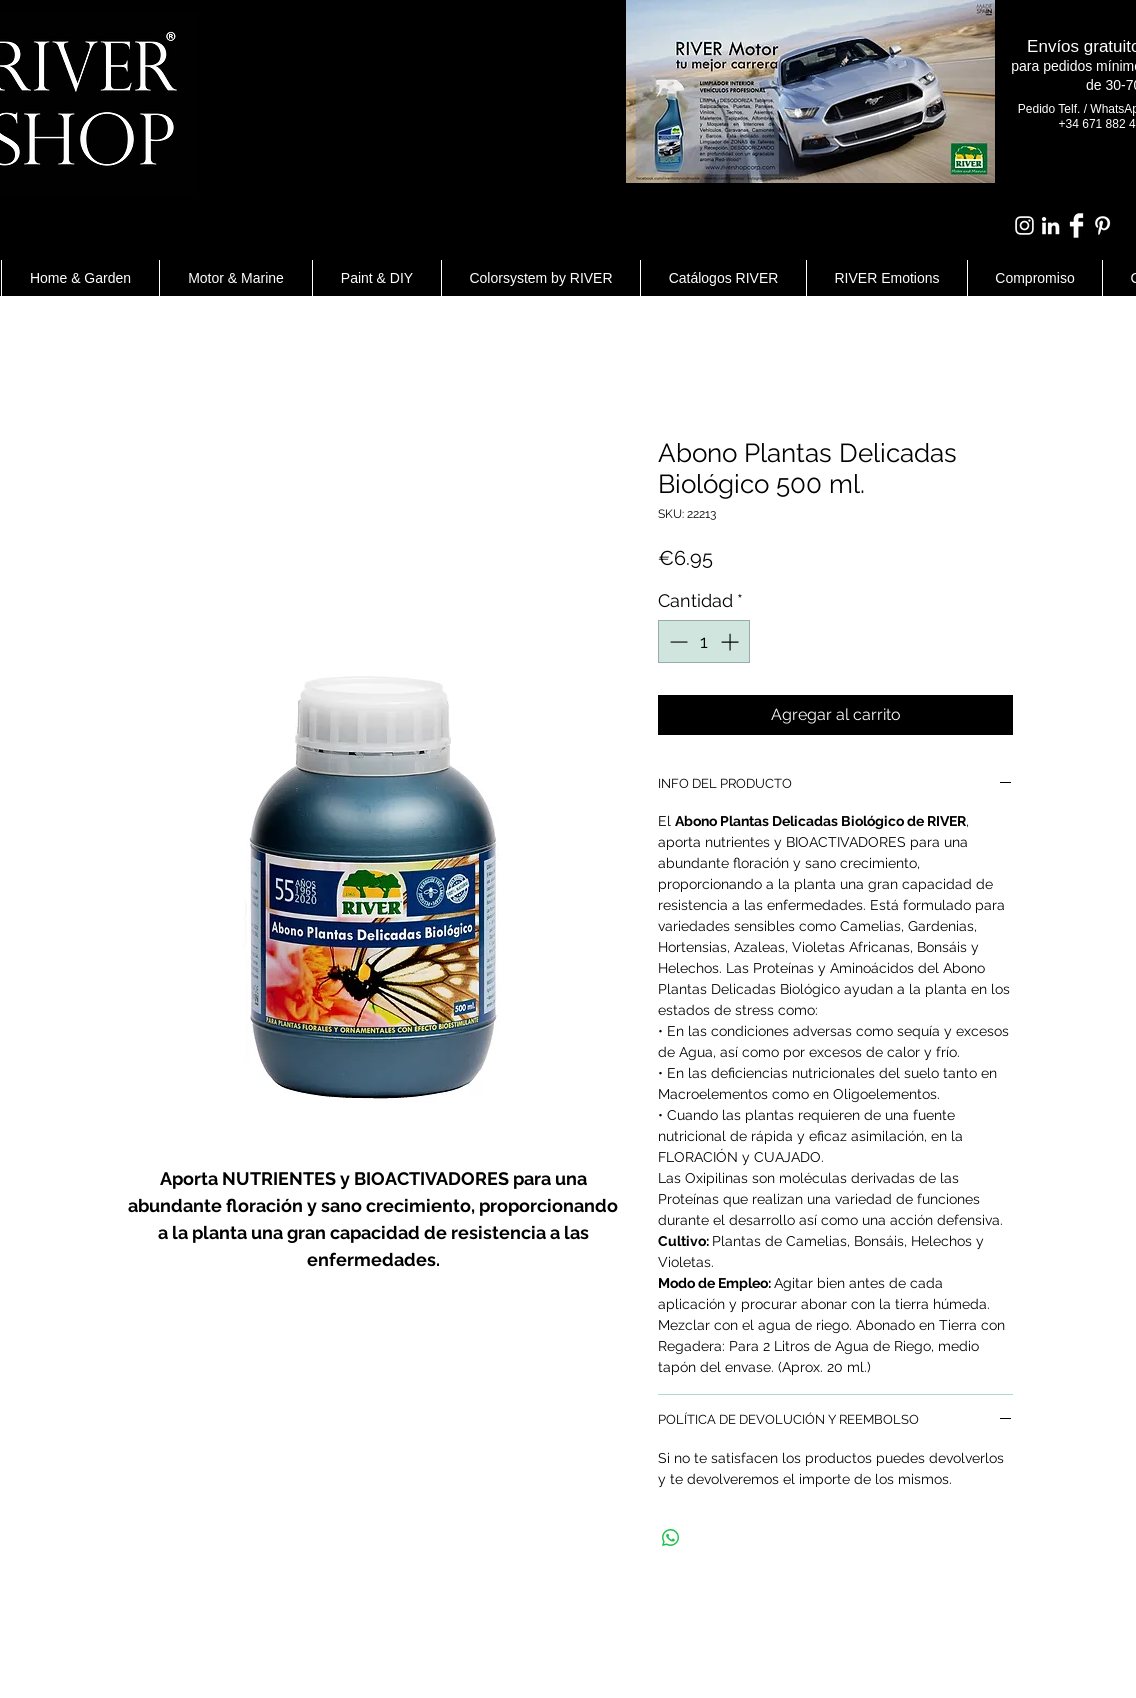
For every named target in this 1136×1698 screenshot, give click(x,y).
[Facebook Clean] (1076, 225)
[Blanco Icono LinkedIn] (1050, 225)
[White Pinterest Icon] (1102, 225)
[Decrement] (676, 641)
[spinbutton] (704, 641)
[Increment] (731, 641)
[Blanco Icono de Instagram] (1024, 225)
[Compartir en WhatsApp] (671, 1538)
